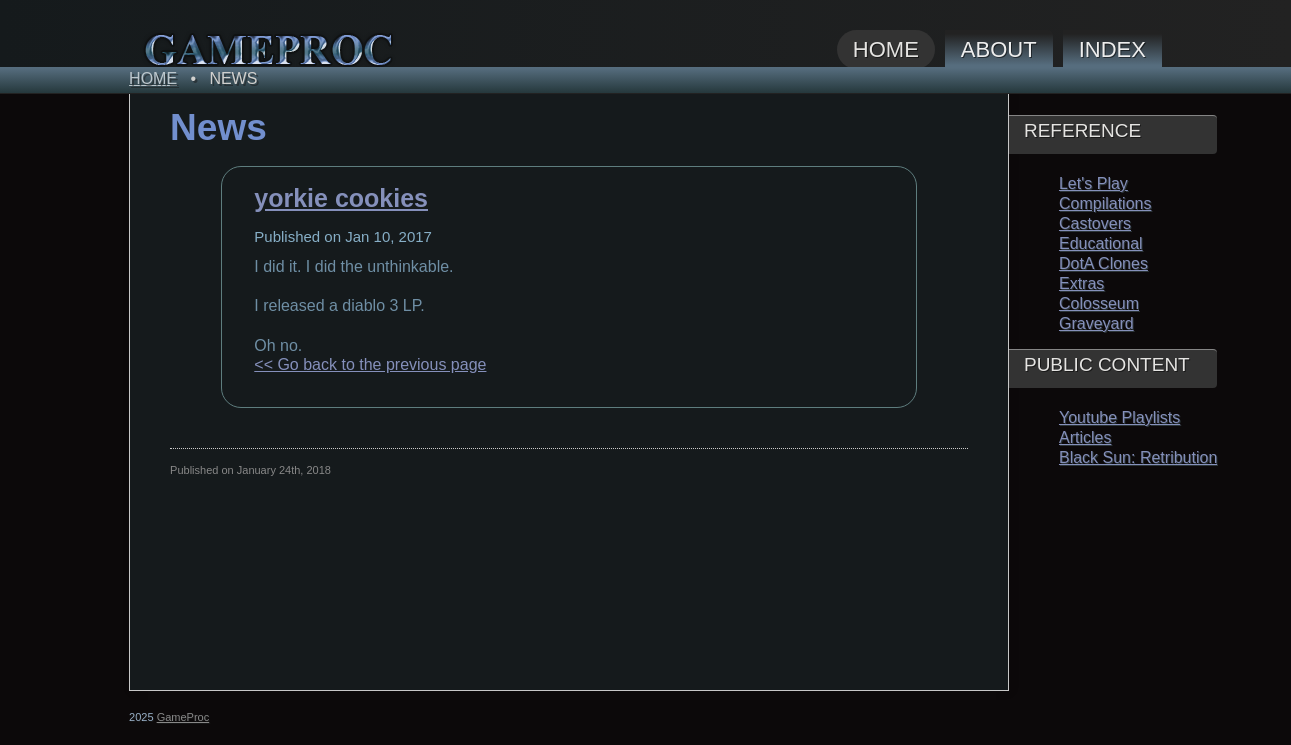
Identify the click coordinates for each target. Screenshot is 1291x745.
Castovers (1095, 223)
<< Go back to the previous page (370, 364)
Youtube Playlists (1119, 417)
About (999, 49)
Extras (1081, 283)
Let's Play (1093, 183)
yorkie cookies (341, 198)
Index (1112, 49)
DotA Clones (1103, 263)
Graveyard (1096, 323)
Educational (1101, 243)
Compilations (1105, 203)
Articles (1085, 437)
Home (886, 49)
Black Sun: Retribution (1138, 457)
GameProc (183, 717)
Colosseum (1099, 303)
